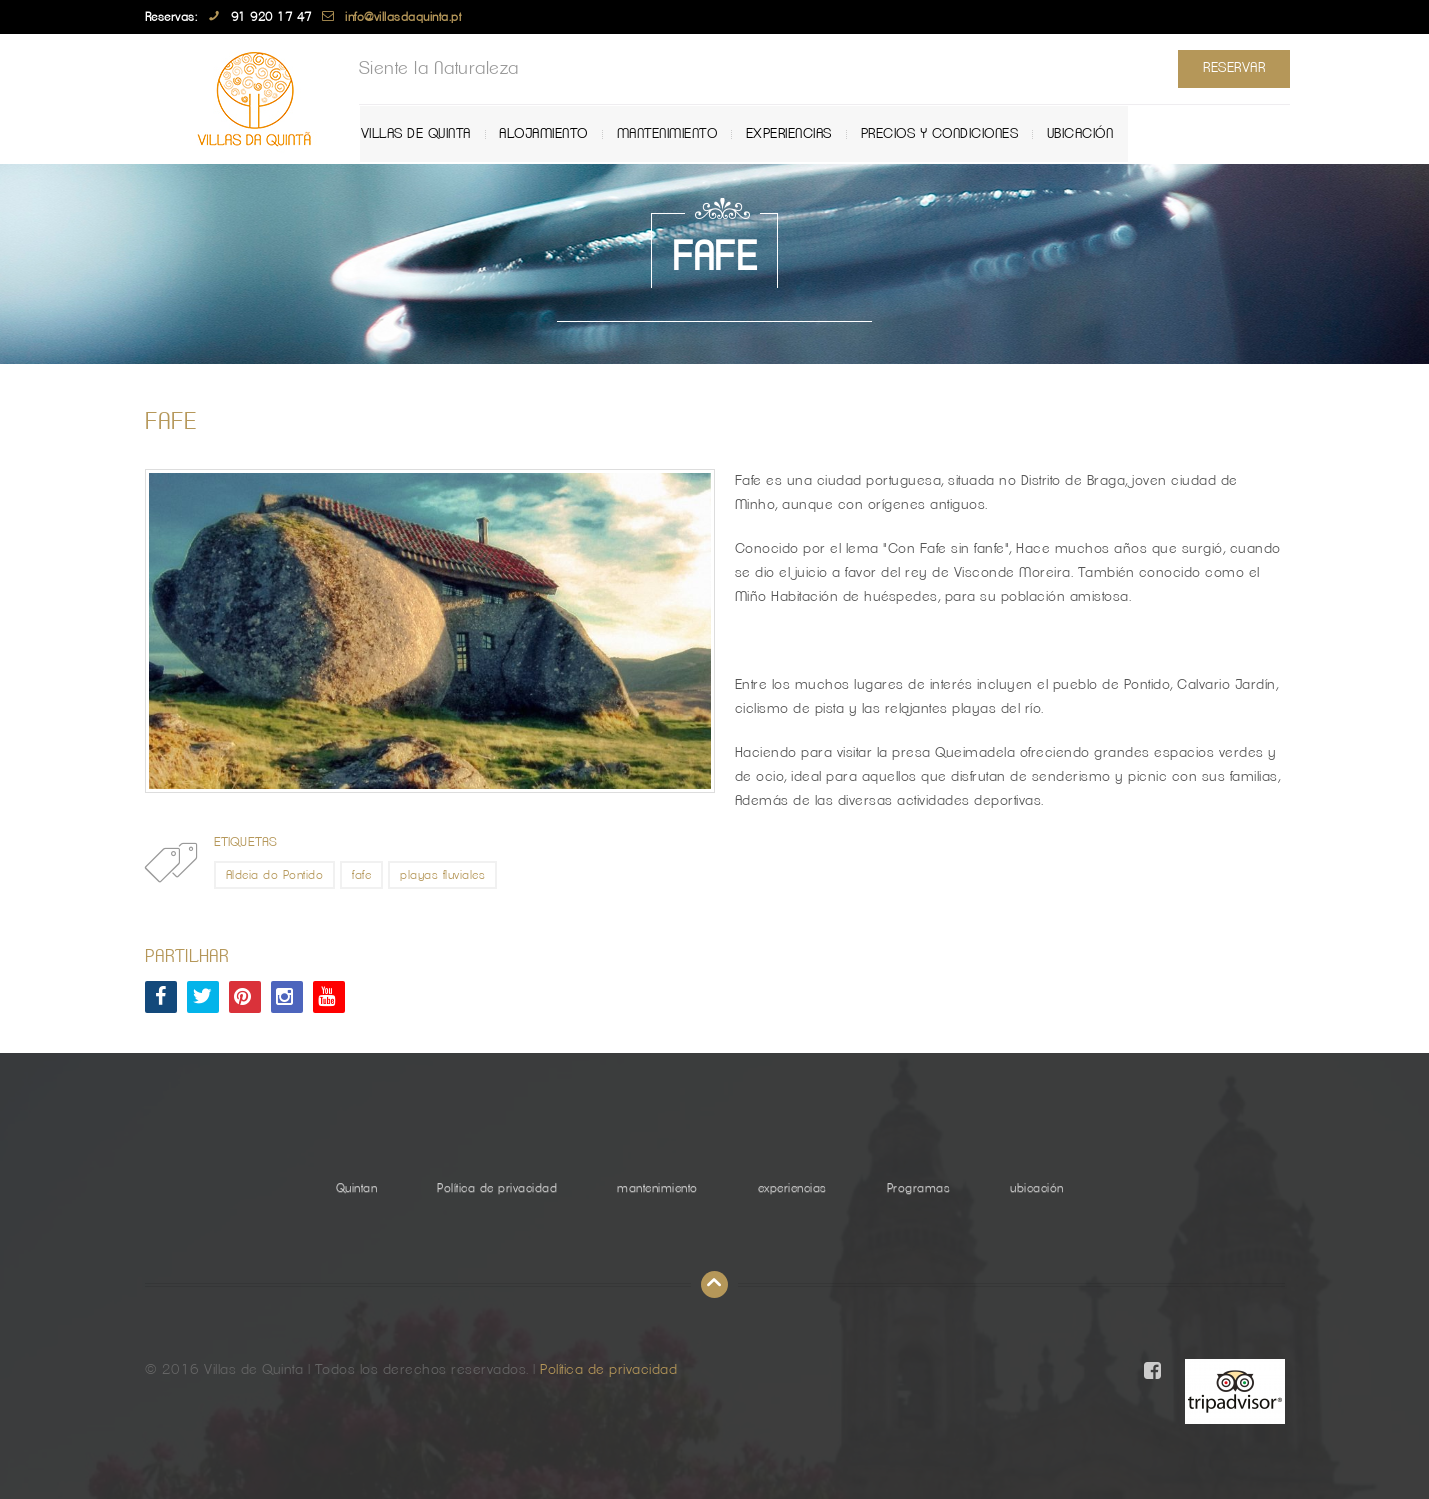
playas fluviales (442, 875)
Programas (919, 1188)
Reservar (1229, 68)
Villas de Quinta (429, 134)
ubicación (1089, 134)
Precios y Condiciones (950, 134)
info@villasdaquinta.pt (403, 17)
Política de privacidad (497, 1188)
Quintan (357, 1188)
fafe (361, 875)
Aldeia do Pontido (275, 875)
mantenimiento (678, 134)
